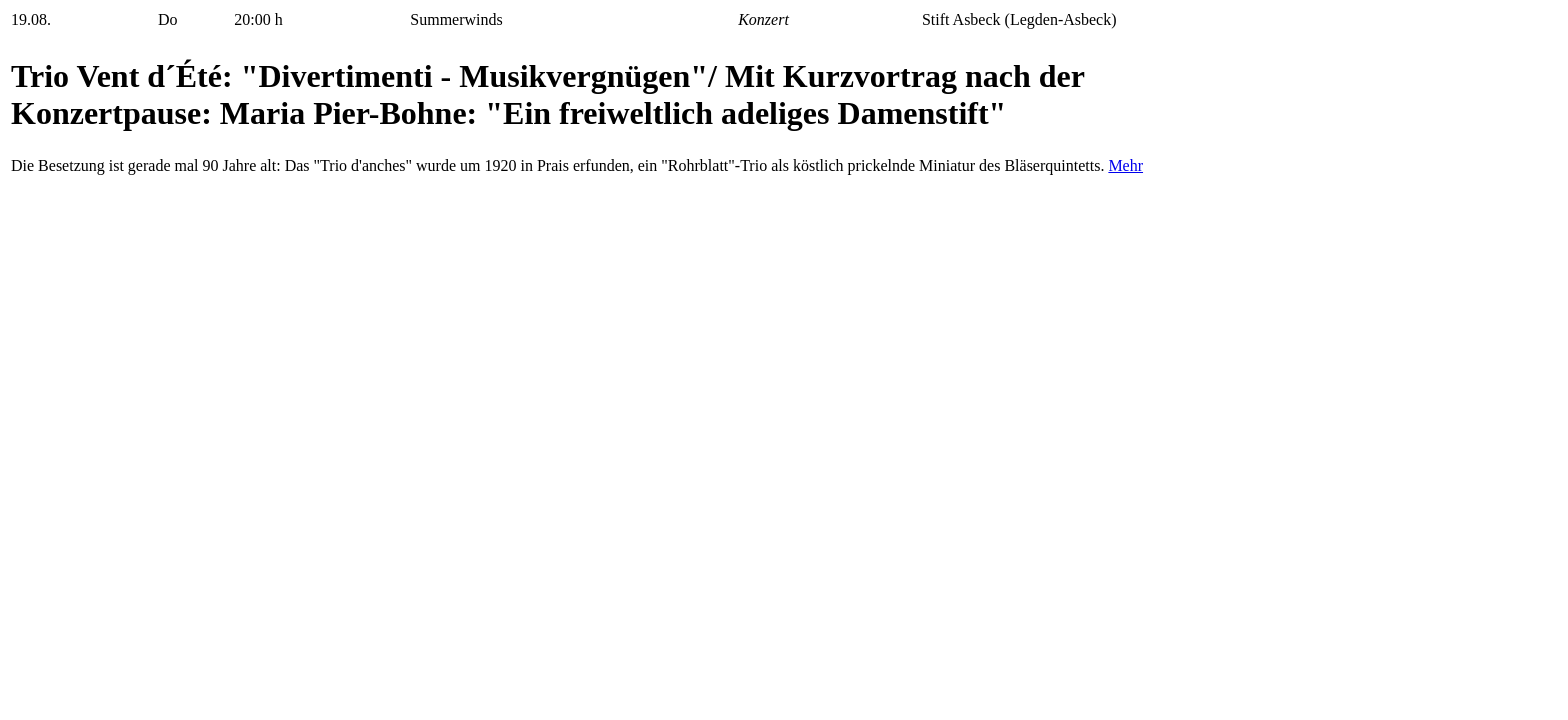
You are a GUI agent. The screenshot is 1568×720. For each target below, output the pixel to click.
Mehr (1125, 165)
